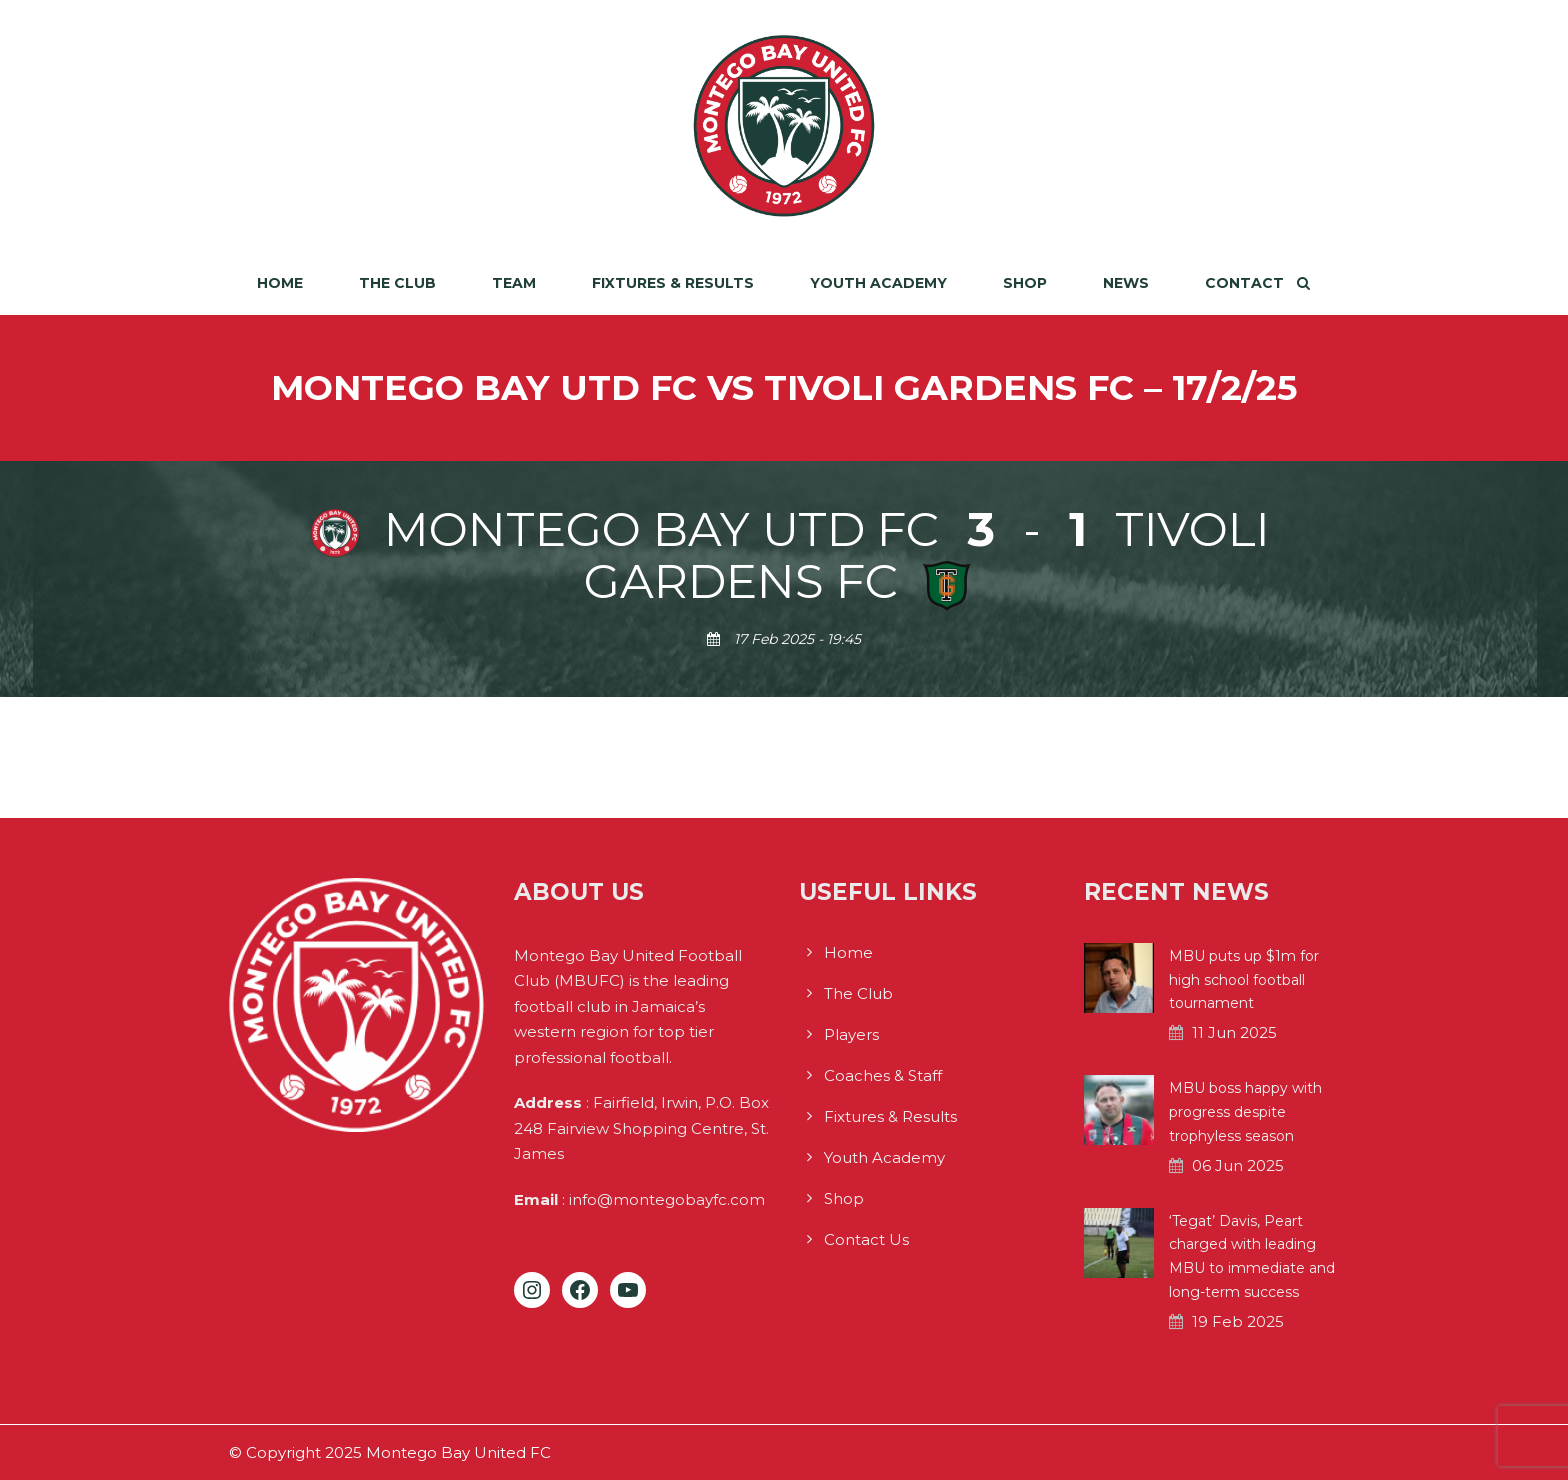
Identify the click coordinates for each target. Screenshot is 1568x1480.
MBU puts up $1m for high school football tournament (1244, 980)
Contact (1244, 283)
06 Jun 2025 (1238, 1165)
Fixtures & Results (673, 283)
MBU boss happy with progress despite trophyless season (1245, 1112)
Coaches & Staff (883, 1075)
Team (514, 283)
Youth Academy (878, 283)
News (1126, 283)
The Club (397, 283)
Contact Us (866, 1239)
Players (851, 1034)
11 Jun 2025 (1234, 1032)
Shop (1025, 283)
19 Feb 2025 (1238, 1321)
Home (280, 283)
